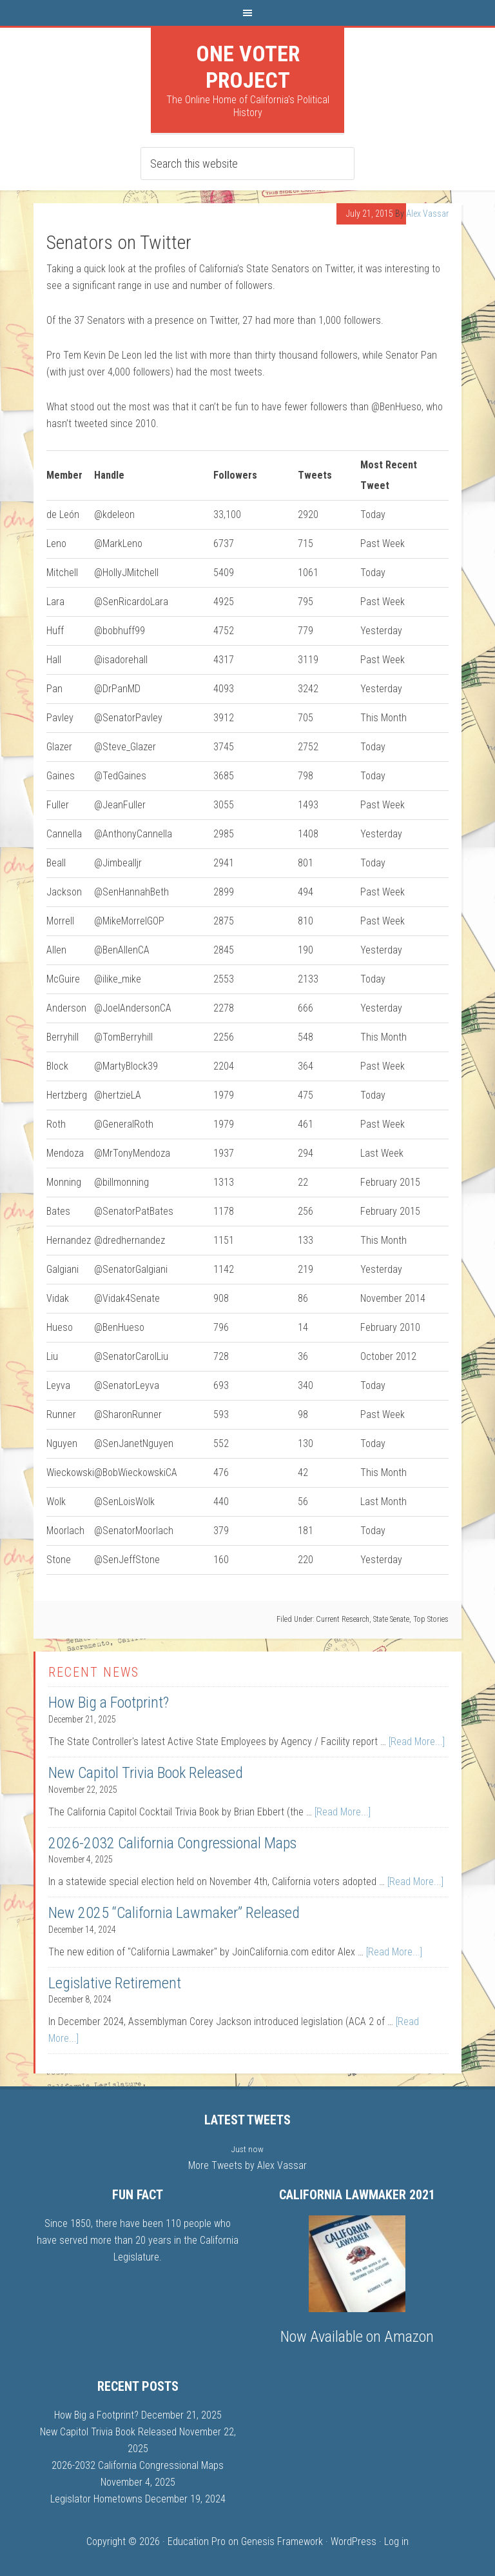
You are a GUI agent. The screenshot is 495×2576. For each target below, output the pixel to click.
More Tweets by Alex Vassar (247, 2165)
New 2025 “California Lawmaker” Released (174, 1913)
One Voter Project (248, 67)
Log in (396, 2541)
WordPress (353, 2541)
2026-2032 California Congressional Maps (172, 1843)
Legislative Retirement (114, 1983)
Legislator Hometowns (96, 2499)
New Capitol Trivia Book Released (145, 1773)
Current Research (342, 1619)
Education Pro (197, 2541)
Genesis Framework (282, 2541)
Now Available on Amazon (357, 2337)
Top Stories (431, 1619)
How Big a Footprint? (108, 1702)
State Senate (391, 1619)
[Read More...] (417, 1741)
